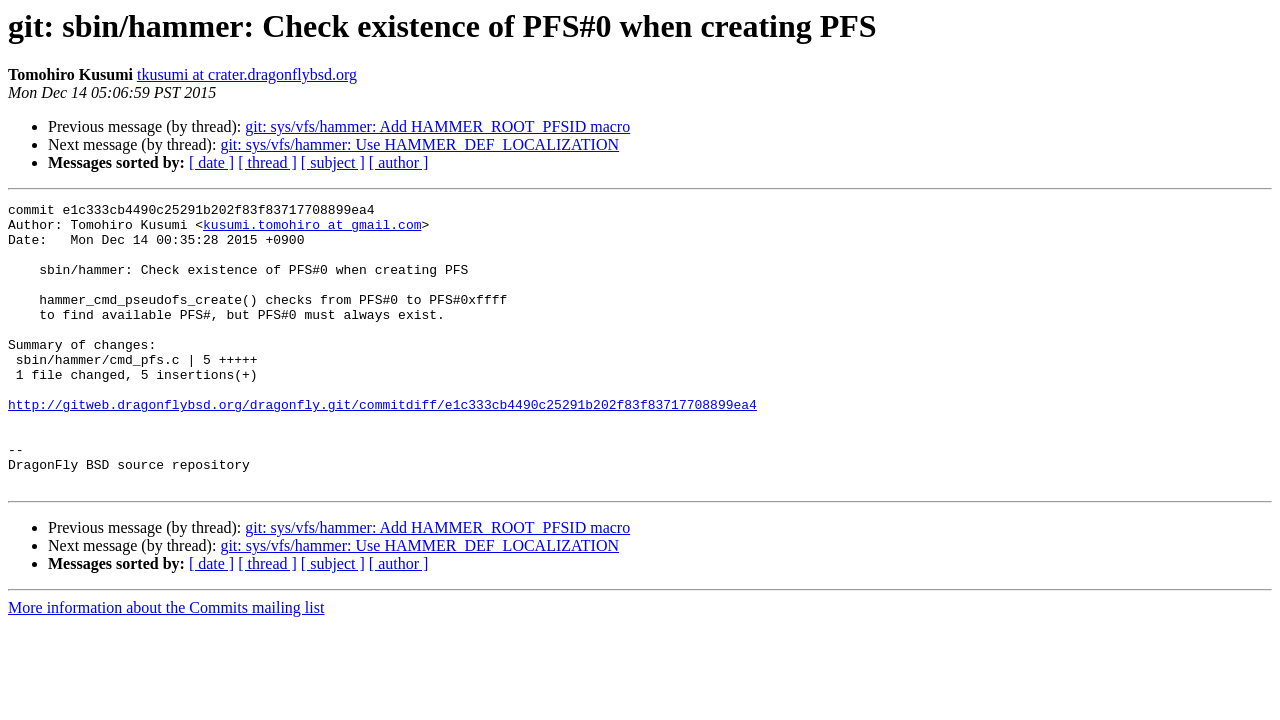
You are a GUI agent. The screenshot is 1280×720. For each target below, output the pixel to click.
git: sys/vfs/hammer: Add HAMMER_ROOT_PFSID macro (437, 126)
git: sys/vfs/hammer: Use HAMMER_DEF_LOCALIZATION (419, 144)
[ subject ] (333, 162)
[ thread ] (267, 162)
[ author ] (399, 162)
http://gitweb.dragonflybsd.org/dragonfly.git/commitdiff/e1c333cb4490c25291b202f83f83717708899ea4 (382, 446)
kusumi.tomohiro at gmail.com (312, 230)
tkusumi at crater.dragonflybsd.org (247, 74)
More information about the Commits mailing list (166, 664)
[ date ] (211, 162)
